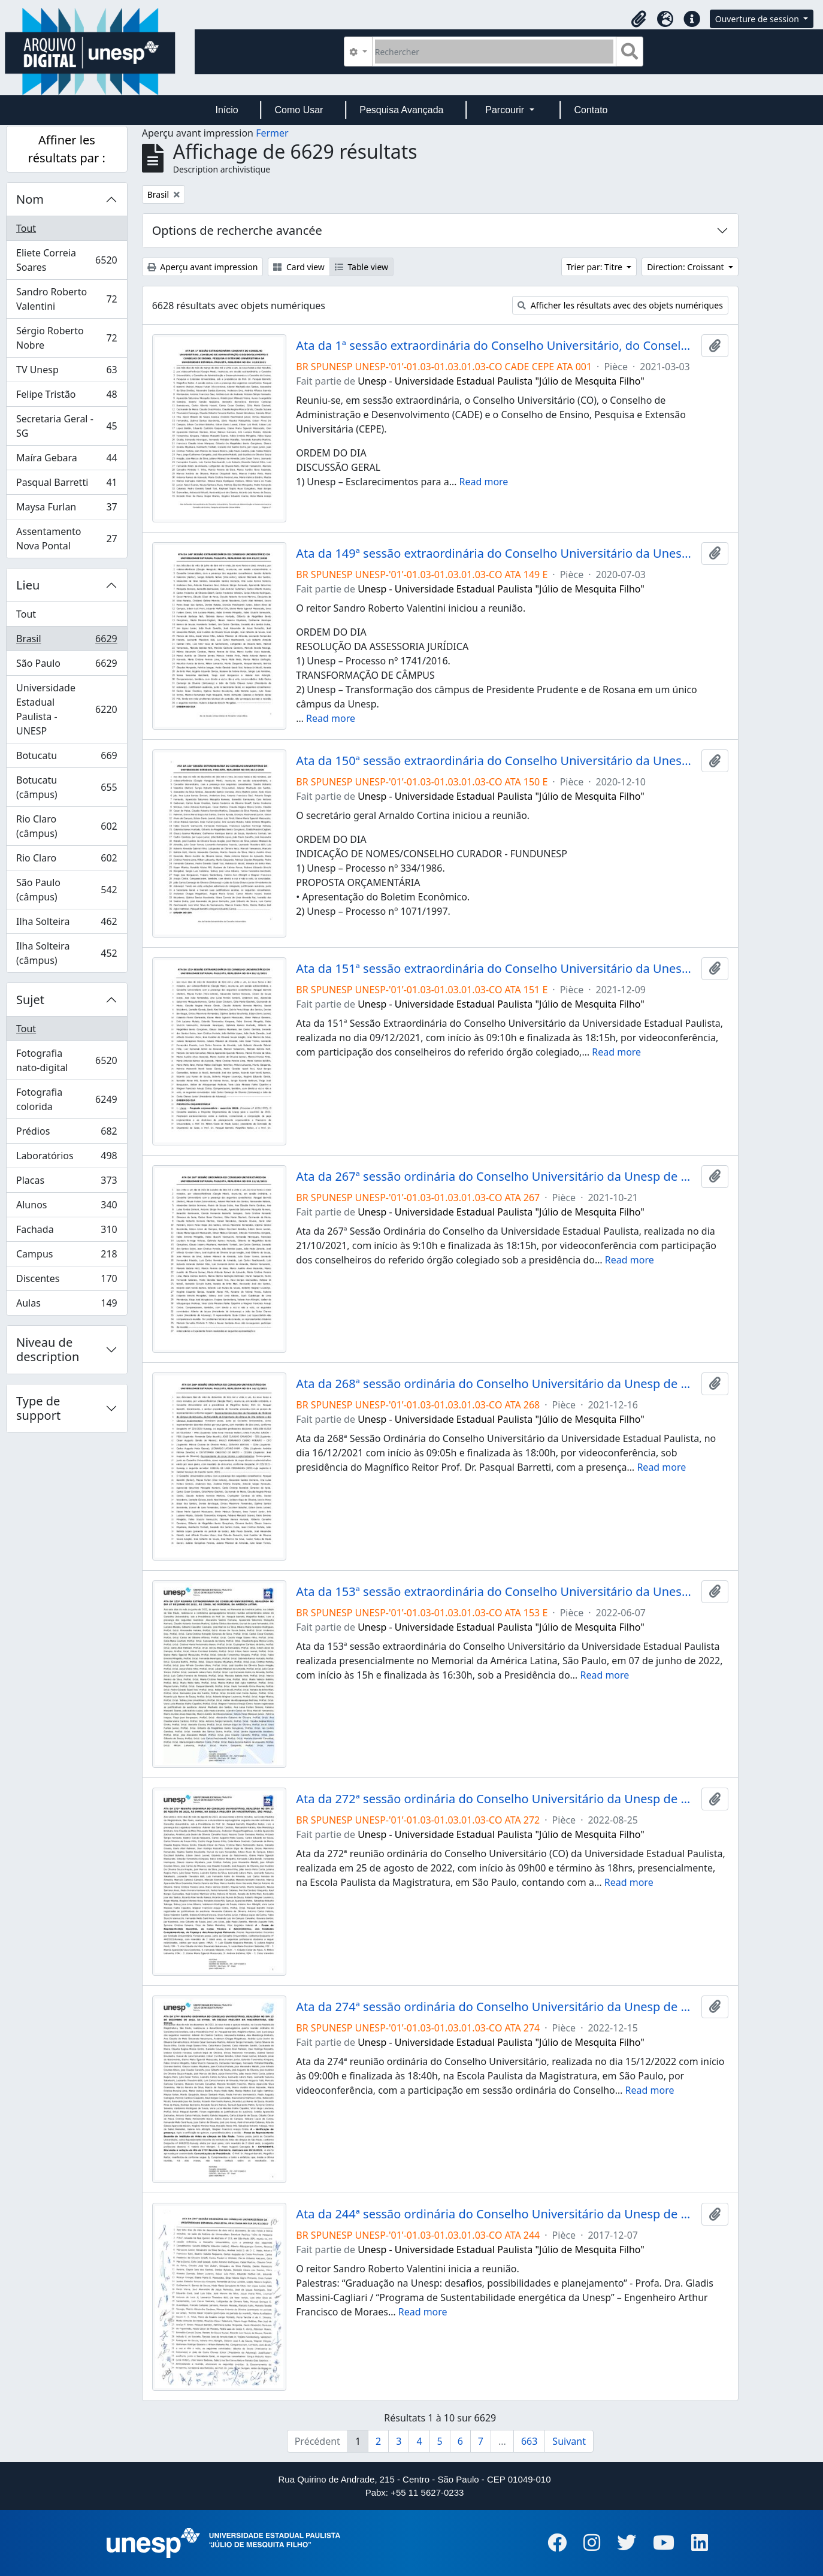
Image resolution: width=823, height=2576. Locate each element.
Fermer (272, 133)
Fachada (66, 1232)
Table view (361, 267)
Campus (66, 1256)
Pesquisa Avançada (401, 110)
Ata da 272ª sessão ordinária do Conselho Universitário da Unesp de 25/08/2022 (496, 1799)
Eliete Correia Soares (66, 260)
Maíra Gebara (66, 460)
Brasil (66, 641)
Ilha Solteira (66, 924)
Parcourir (506, 110)
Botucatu (66, 758)
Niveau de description (47, 1349)
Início (226, 110)
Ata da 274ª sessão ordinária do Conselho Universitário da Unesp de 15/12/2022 (496, 2007)
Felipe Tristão (66, 397)
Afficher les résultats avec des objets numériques (620, 305)
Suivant (569, 2441)
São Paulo (66, 666)
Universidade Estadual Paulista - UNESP (66, 709)
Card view (298, 267)
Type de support (38, 1408)
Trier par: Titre (596, 267)
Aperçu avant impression (202, 267)
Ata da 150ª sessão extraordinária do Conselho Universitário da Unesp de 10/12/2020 (496, 761)
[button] (639, 19)
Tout (26, 228)
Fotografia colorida (66, 1099)
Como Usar (299, 110)
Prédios (66, 1134)
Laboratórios (66, 1158)
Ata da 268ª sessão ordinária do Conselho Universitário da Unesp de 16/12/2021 (496, 1384)
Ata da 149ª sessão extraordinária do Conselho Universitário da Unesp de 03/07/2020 (496, 553)
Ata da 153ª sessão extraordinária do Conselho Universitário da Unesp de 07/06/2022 (496, 1592)
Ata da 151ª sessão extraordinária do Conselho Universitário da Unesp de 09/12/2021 (496, 969)
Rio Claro (66, 860)
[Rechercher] (494, 51)
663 (529, 2441)
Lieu (28, 585)
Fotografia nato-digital (66, 1060)
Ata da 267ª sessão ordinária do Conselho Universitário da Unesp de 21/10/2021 (496, 1176)
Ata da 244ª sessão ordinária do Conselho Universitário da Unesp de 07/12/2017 (496, 2214)
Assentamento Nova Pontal (66, 538)
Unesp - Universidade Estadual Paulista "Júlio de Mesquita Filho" (501, 381)
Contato (590, 110)
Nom (30, 199)
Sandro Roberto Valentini (66, 299)
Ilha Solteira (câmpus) (66, 953)
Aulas (66, 1305)
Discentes (66, 1281)
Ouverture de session (758, 19)
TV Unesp (66, 372)
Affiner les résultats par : (66, 149)
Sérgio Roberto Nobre (66, 338)
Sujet (30, 999)
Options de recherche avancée (237, 230)
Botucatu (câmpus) (66, 787)
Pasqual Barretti (66, 485)
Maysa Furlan (66, 509)
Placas (66, 1183)
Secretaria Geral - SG (66, 426)
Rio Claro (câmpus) (66, 826)
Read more (483, 481)
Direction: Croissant (686, 267)
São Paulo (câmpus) (66, 889)
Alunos (66, 1207)
